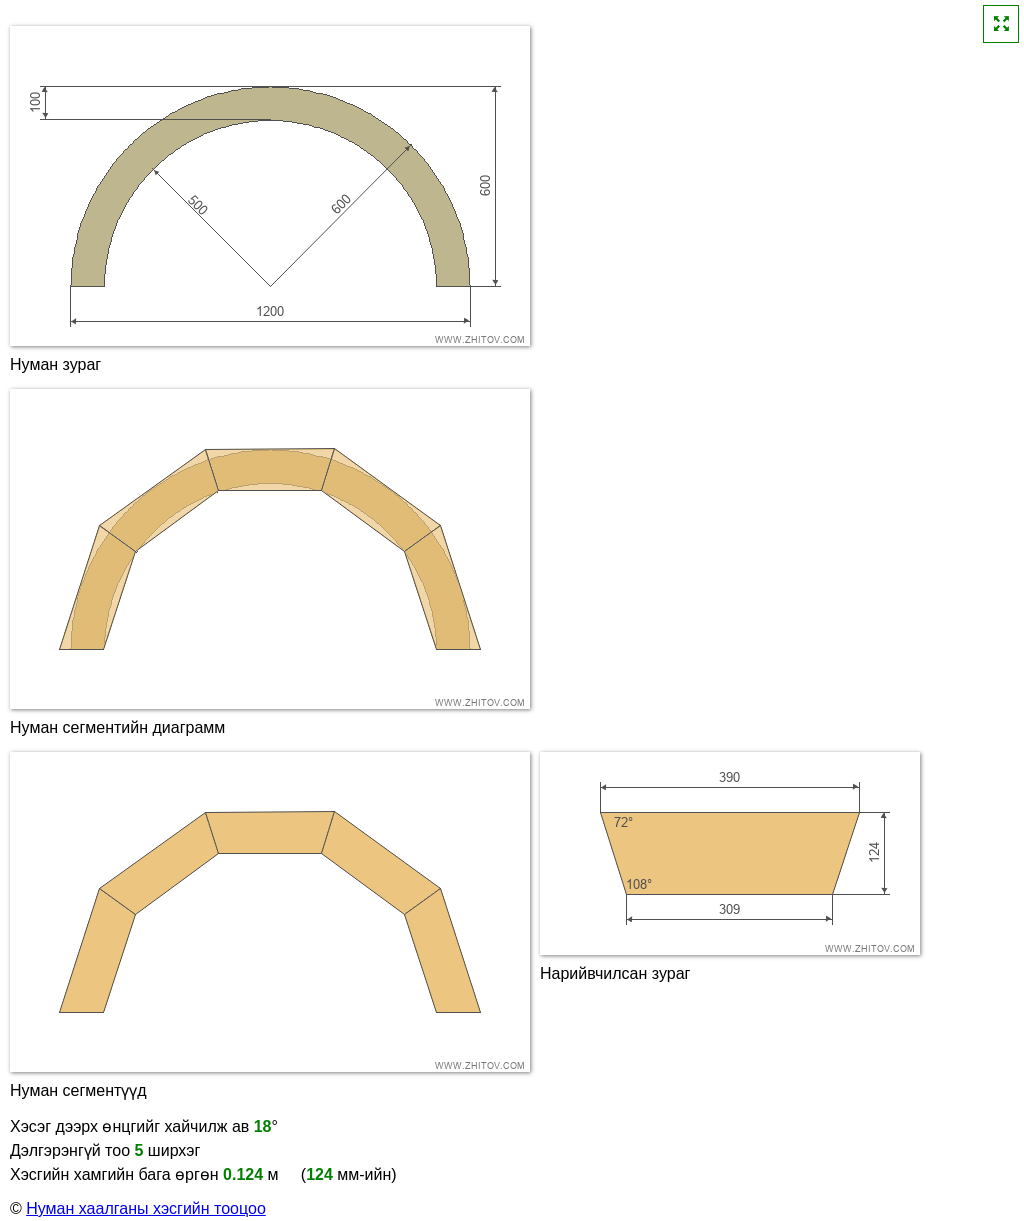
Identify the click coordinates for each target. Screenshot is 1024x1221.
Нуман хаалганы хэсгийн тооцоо (146, 1208)
